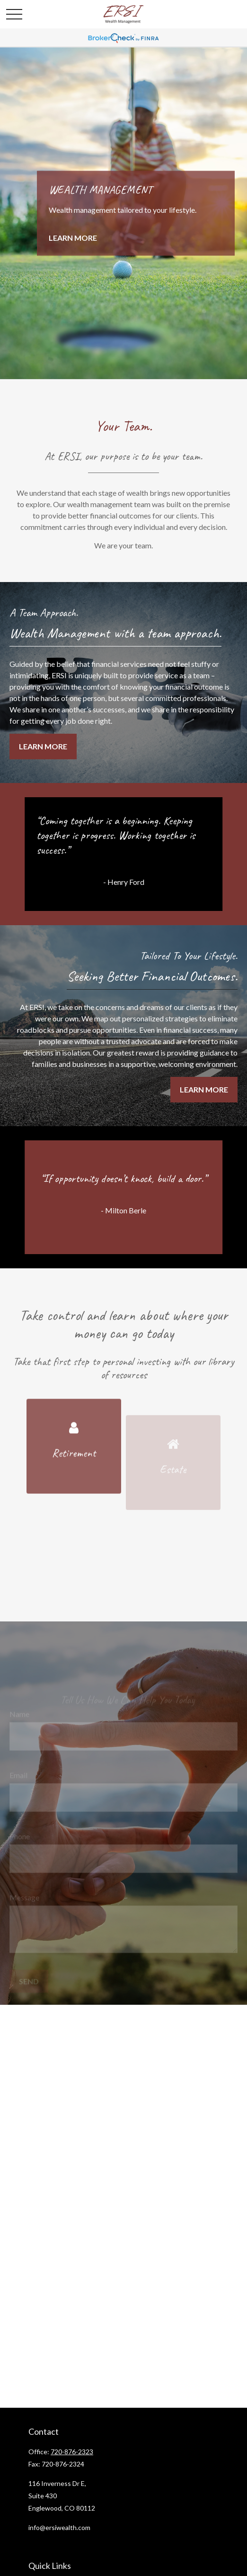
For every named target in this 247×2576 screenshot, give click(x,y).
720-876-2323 (72, 2452)
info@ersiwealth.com (59, 2527)
